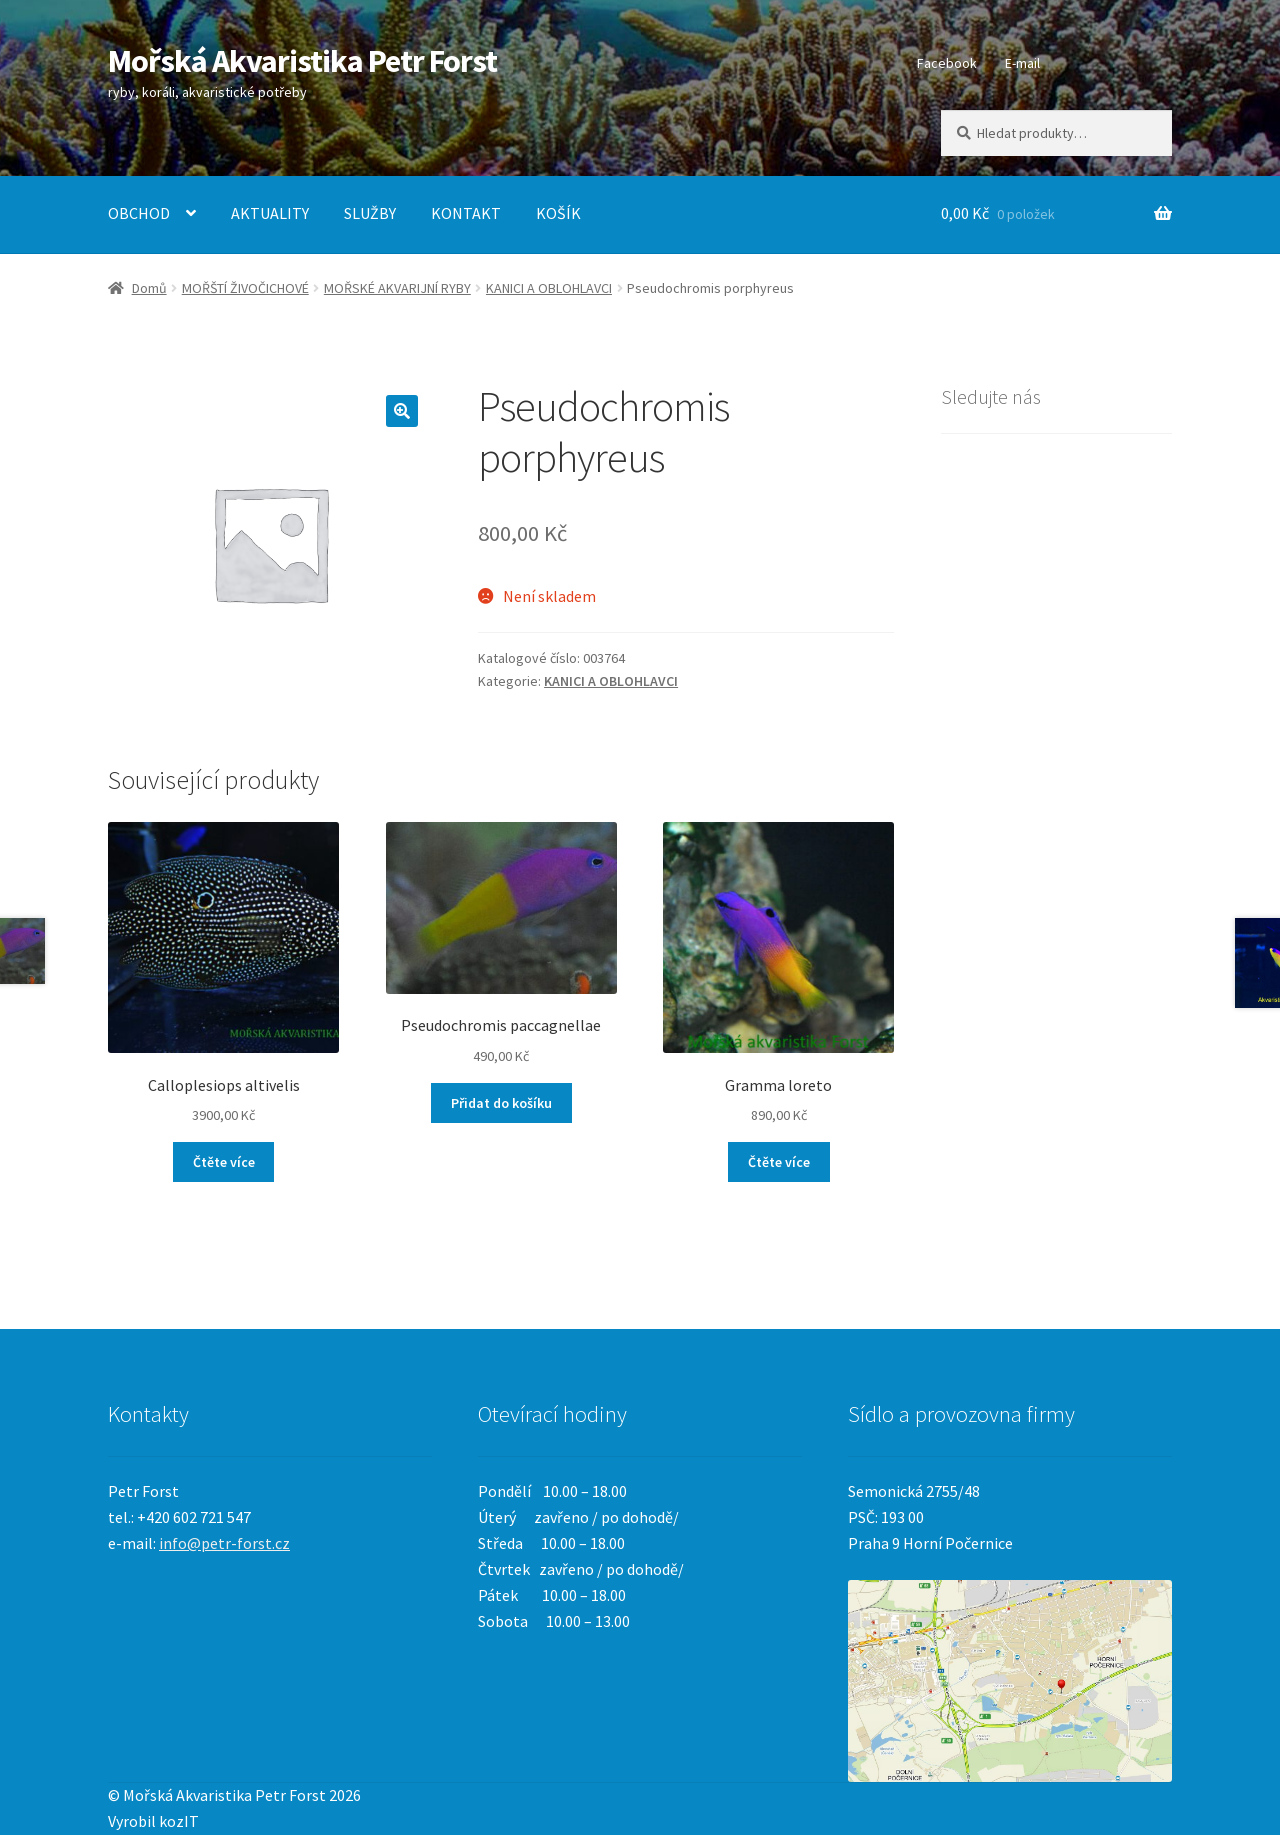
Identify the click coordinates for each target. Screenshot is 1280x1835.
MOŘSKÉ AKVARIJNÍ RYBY (397, 288)
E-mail (1022, 63)
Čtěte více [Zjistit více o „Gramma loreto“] (779, 1162)
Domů (149, 288)
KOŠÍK (558, 213)
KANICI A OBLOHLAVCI (549, 288)
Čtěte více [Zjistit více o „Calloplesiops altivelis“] (224, 1162)
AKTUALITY (270, 213)
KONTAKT (466, 213)
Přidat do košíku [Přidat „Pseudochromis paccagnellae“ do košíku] (501, 1103)
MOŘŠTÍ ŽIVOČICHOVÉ (245, 288)
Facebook (947, 63)
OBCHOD (139, 213)
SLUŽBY (370, 213)
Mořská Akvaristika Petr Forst (302, 61)
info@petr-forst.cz (224, 1543)
